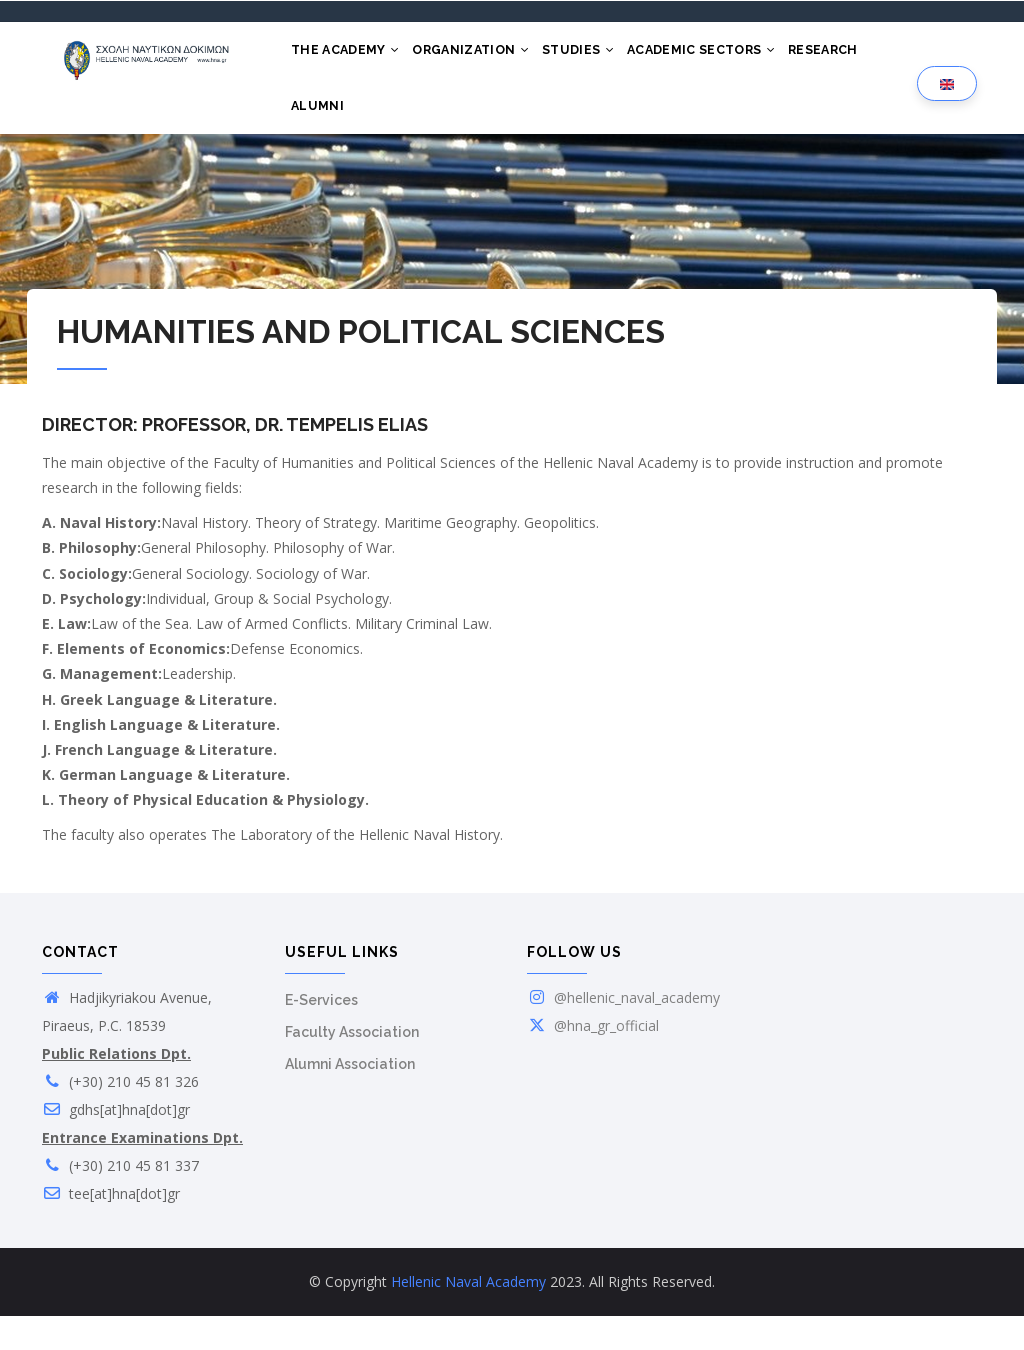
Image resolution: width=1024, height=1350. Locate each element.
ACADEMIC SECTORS (731, 58)
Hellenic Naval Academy (468, 1315)
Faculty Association (352, 1066)
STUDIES (599, 58)
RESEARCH (862, 58)
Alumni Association (350, 1098)
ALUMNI (321, 132)
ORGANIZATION (483, 58)
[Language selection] (947, 101)
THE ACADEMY (350, 58)
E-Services (321, 1034)
